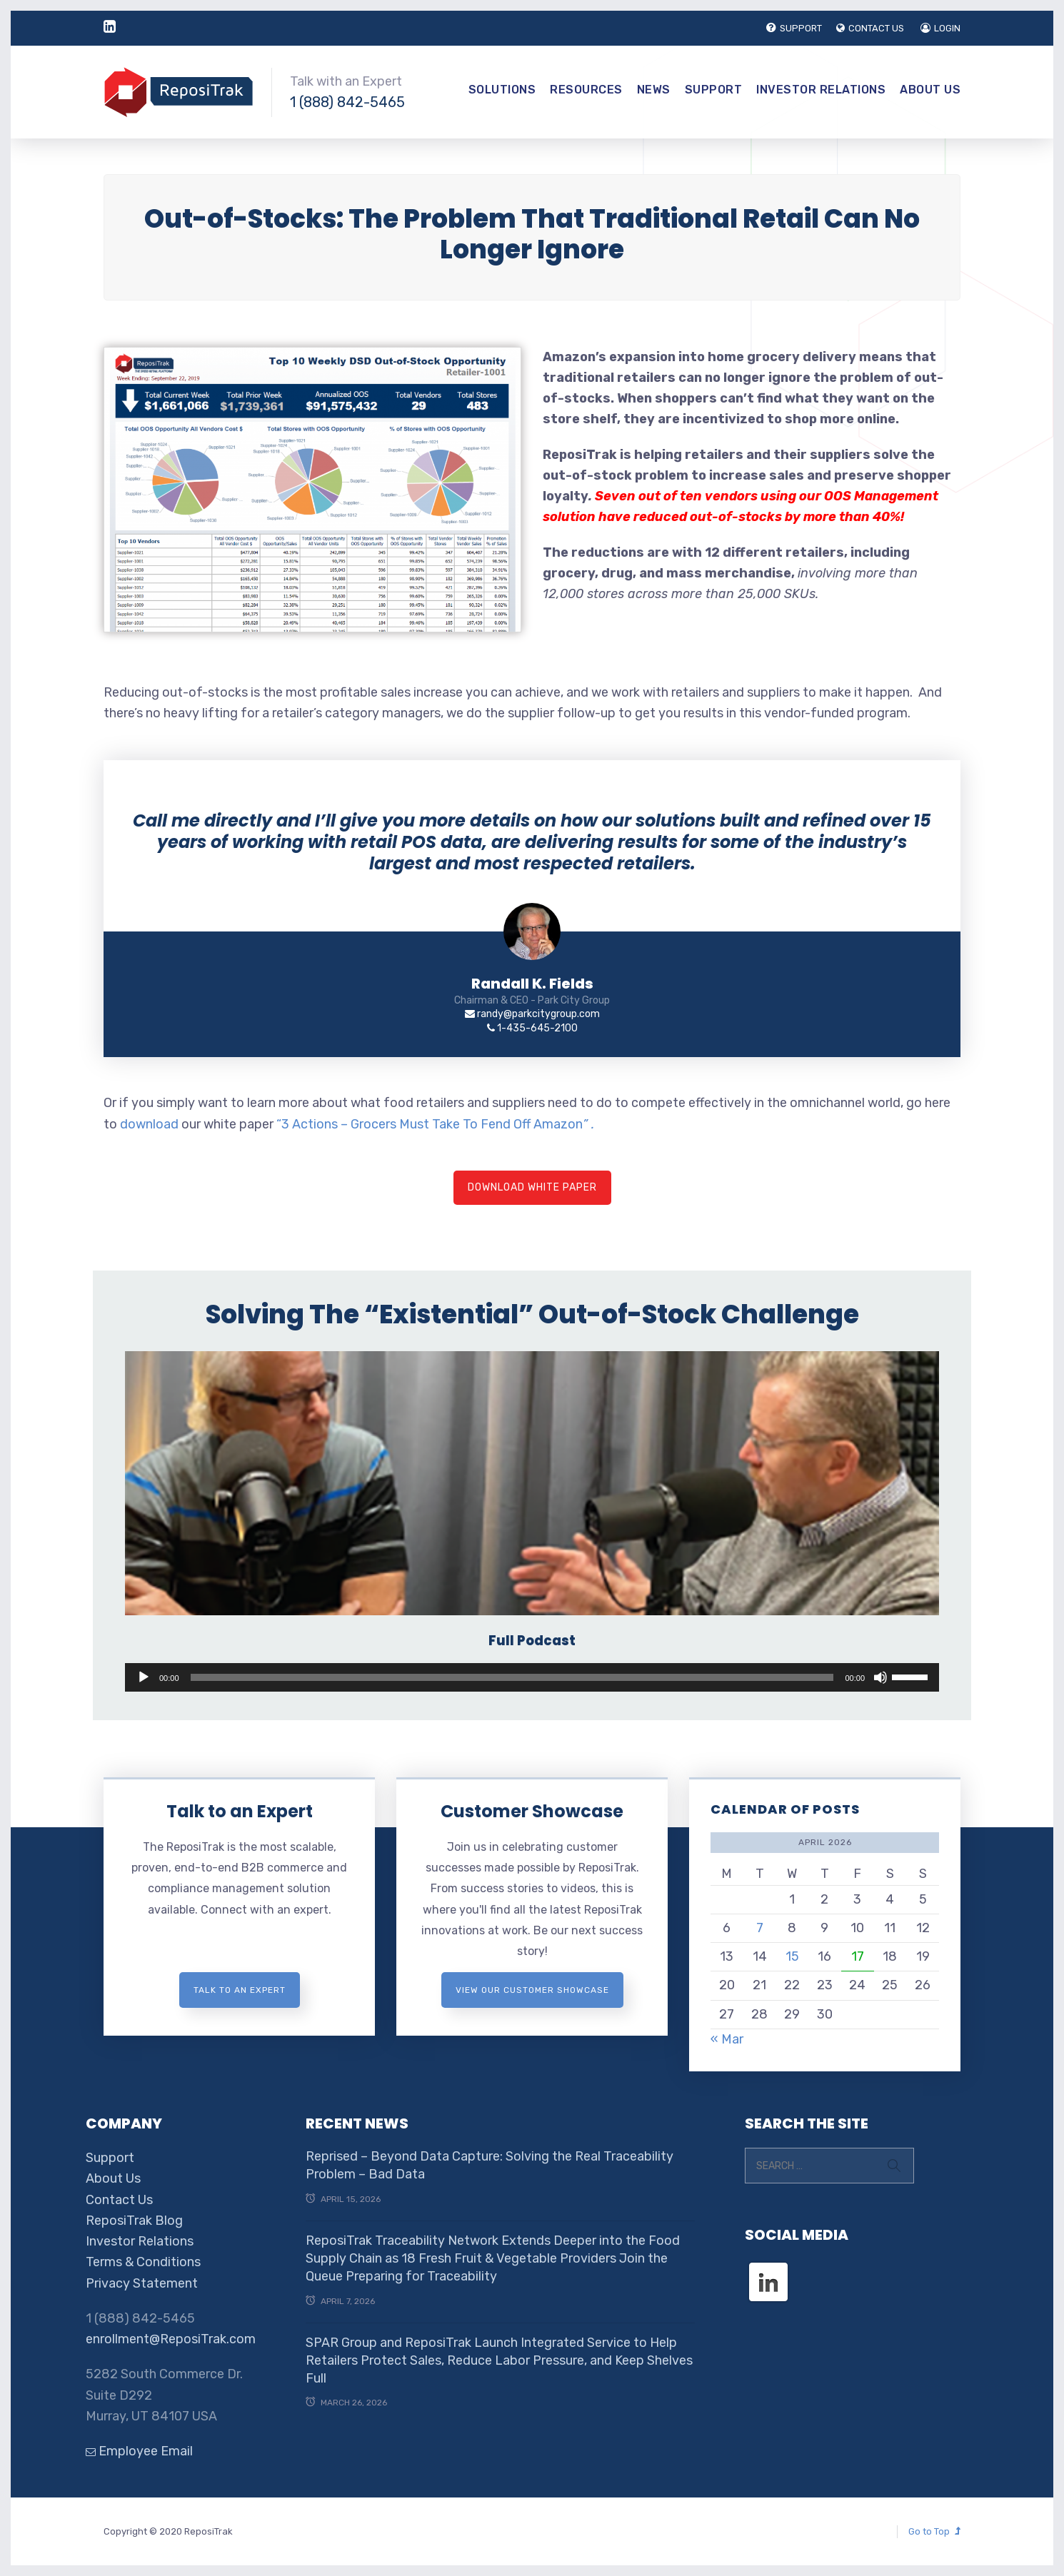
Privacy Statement (142, 2283)
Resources (586, 89)
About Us (930, 89)
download (149, 1124)
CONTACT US (870, 28)
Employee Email (139, 2451)
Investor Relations (820, 89)
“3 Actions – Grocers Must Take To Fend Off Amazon (435, 1124)
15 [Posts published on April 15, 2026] (792, 1956)
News (654, 89)
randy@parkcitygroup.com (532, 1014)
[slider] (512, 1677)
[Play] (143, 1677)
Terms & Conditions (143, 2262)
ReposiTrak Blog (134, 2220)
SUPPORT (794, 28)
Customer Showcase (532, 1811)
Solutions (502, 89)
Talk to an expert (240, 1990)
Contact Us (119, 2200)
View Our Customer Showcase (532, 1990)
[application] (532, 1677)
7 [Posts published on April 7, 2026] (759, 1928)
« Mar (727, 2039)
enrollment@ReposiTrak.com (171, 2339)
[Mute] (880, 1677)
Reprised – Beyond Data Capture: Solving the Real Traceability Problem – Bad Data (489, 2165)
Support (714, 89)
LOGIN (940, 28)
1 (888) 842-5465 (347, 102)
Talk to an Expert (239, 1811)
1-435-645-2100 (532, 1028)
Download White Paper (532, 1187)
